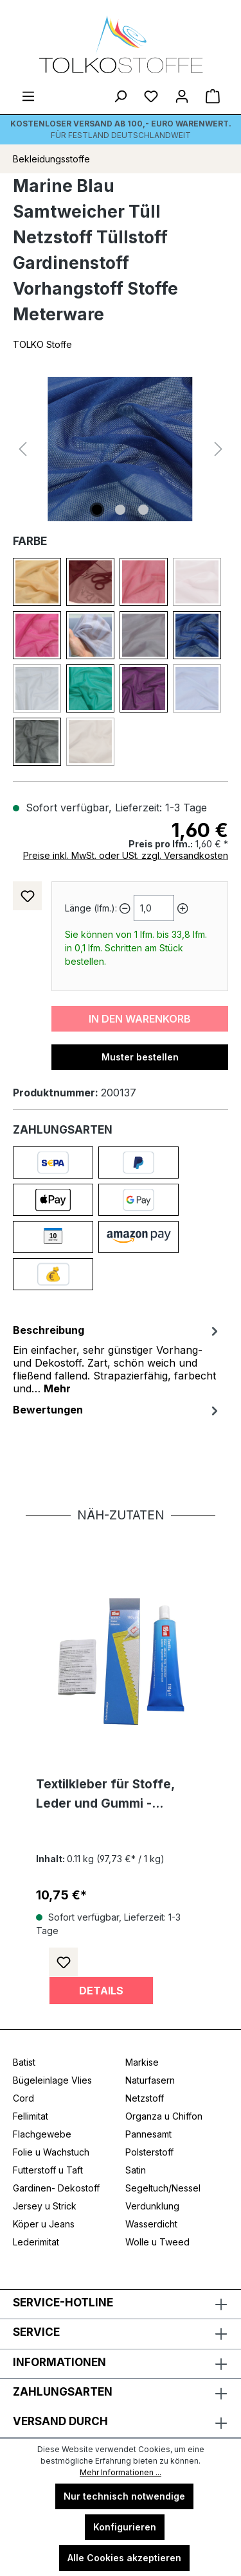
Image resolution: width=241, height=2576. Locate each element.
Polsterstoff (149, 2152)
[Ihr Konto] (181, 96)
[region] (120, 449)
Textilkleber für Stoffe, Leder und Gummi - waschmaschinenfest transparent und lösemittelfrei (105, 1795)
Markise (142, 2062)
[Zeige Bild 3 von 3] (143, 510)
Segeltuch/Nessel (163, 2188)
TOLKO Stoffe (42, 344)
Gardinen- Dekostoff (56, 2188)
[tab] (117, 1358)
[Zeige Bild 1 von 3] (97, 510)
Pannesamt (148, 2134)
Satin (135, 2170)
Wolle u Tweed (157, 2241)
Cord (23, 2098)
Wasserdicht (151, 2223)
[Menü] (28, 96)
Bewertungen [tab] (117, 1409)
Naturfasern (150, 2080)
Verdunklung (152, 2205)
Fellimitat (30, 2116)
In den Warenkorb (140, 1018)
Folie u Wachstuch (51, 2152)
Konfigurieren (124, 2526)
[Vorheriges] (22, 449)
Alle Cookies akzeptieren (124, 2557)
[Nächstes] (218, 449)
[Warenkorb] (212, 96)
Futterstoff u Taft (48, 2170)
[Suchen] (120, 96)
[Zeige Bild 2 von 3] (120, 510)
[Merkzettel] (151, 96)
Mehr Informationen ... (120, 2472)
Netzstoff (144, 2098)
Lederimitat (36, 2241)
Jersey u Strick (44, 2205)
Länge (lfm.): (91, 908)
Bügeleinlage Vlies (52, 2080)
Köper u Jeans (44, 2223)
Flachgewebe (42, 2134)
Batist (24, 2062)
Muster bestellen (140, 1056)
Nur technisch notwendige (124, 2496)
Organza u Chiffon (163, 2116)
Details (101, 1990)
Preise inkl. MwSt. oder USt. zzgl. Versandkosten (125, 855)
